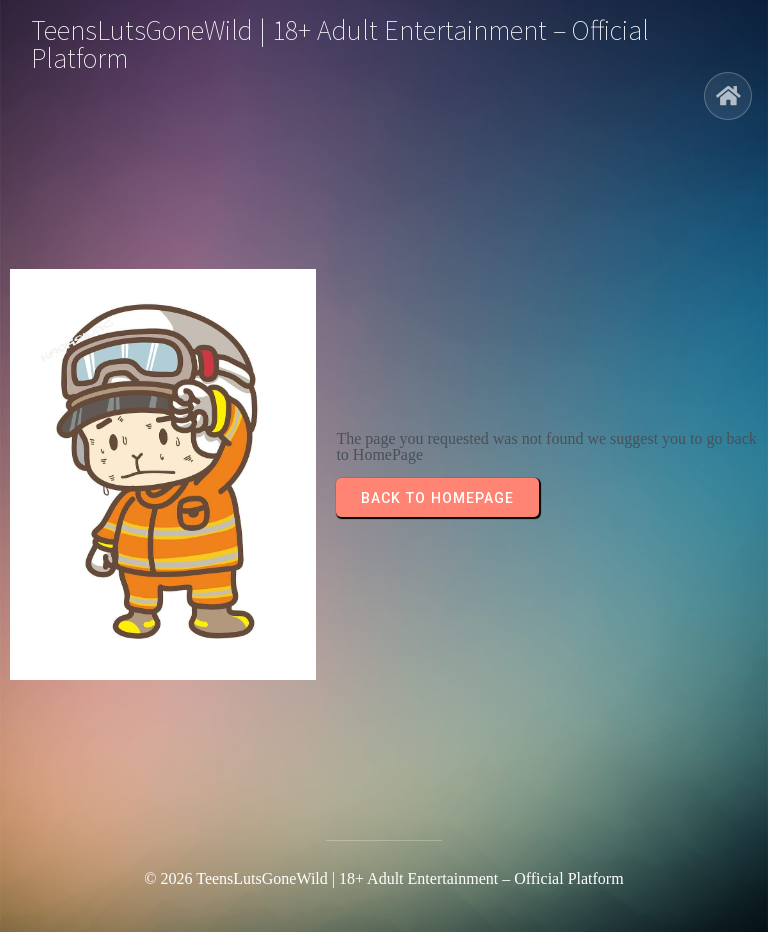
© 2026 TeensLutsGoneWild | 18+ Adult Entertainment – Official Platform (383, 878)
